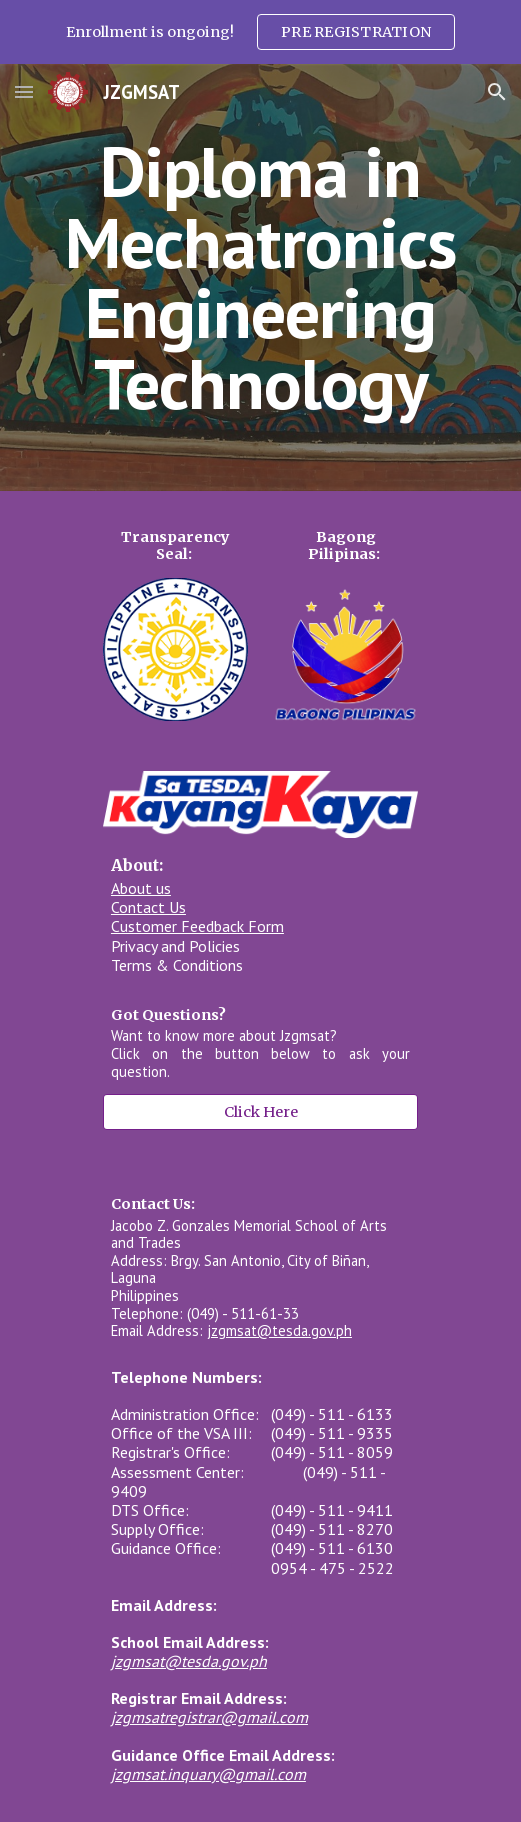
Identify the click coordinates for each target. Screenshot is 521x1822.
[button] (24, 91)
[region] (260, 32)
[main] (260, 277)
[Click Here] (260, 1112)
